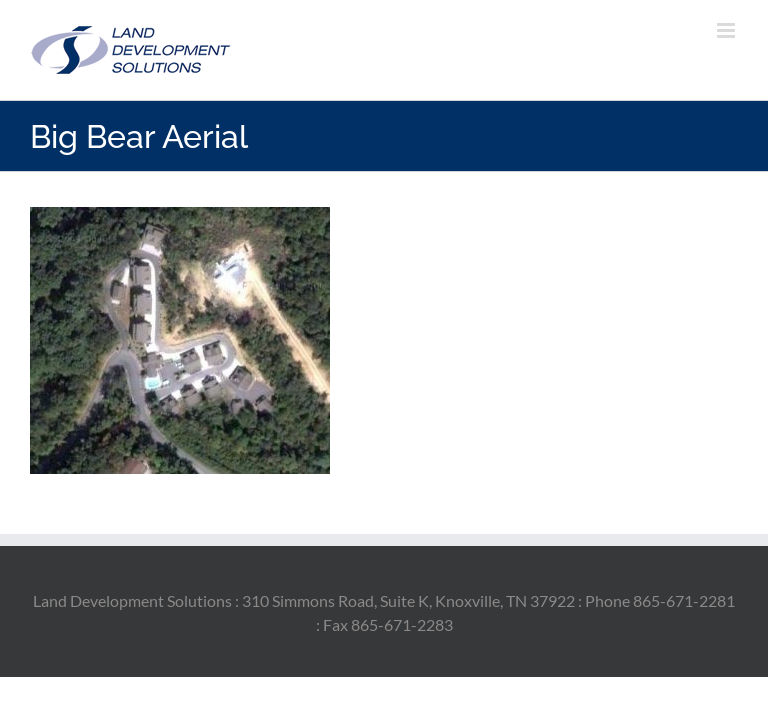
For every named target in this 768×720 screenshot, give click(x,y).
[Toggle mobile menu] (727, 30)
